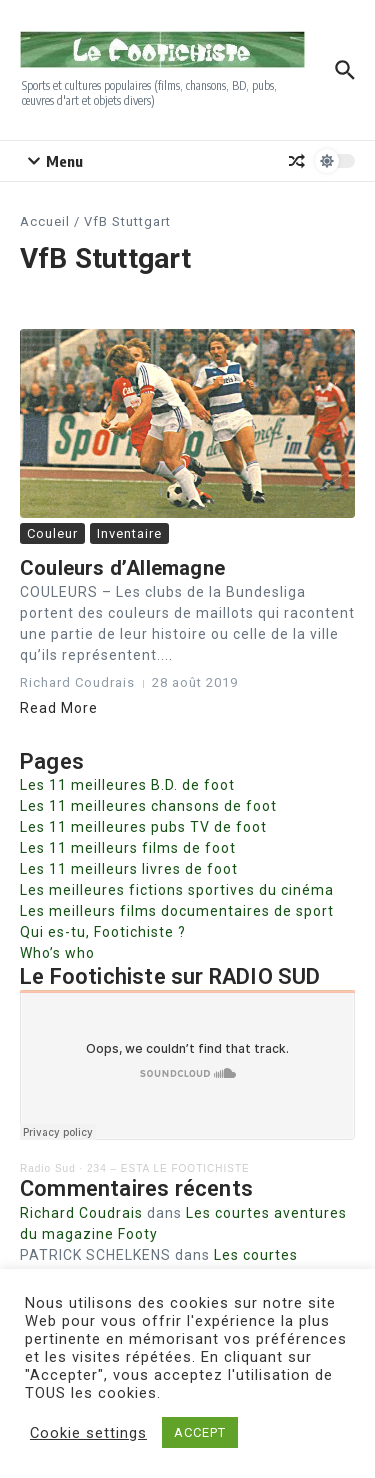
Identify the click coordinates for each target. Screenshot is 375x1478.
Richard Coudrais (81, 1213)
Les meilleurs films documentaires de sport (177, 911)
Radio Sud (48, 1168)
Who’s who (57, 953)
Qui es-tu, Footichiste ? (103, 932)
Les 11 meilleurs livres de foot (129, 869)
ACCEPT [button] (200, 1432)
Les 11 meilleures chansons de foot (148, 806)
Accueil (45, 221)
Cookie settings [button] (88, 1433)
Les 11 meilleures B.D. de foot (127, 785)
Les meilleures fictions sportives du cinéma (177, 890)
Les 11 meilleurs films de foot (128, 848)
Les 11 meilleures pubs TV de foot (143, 827)
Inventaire (129, 533)
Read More (59, 708)
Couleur (52, 533)
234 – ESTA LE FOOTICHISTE (168, 1168)
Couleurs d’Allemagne (122, 568)
